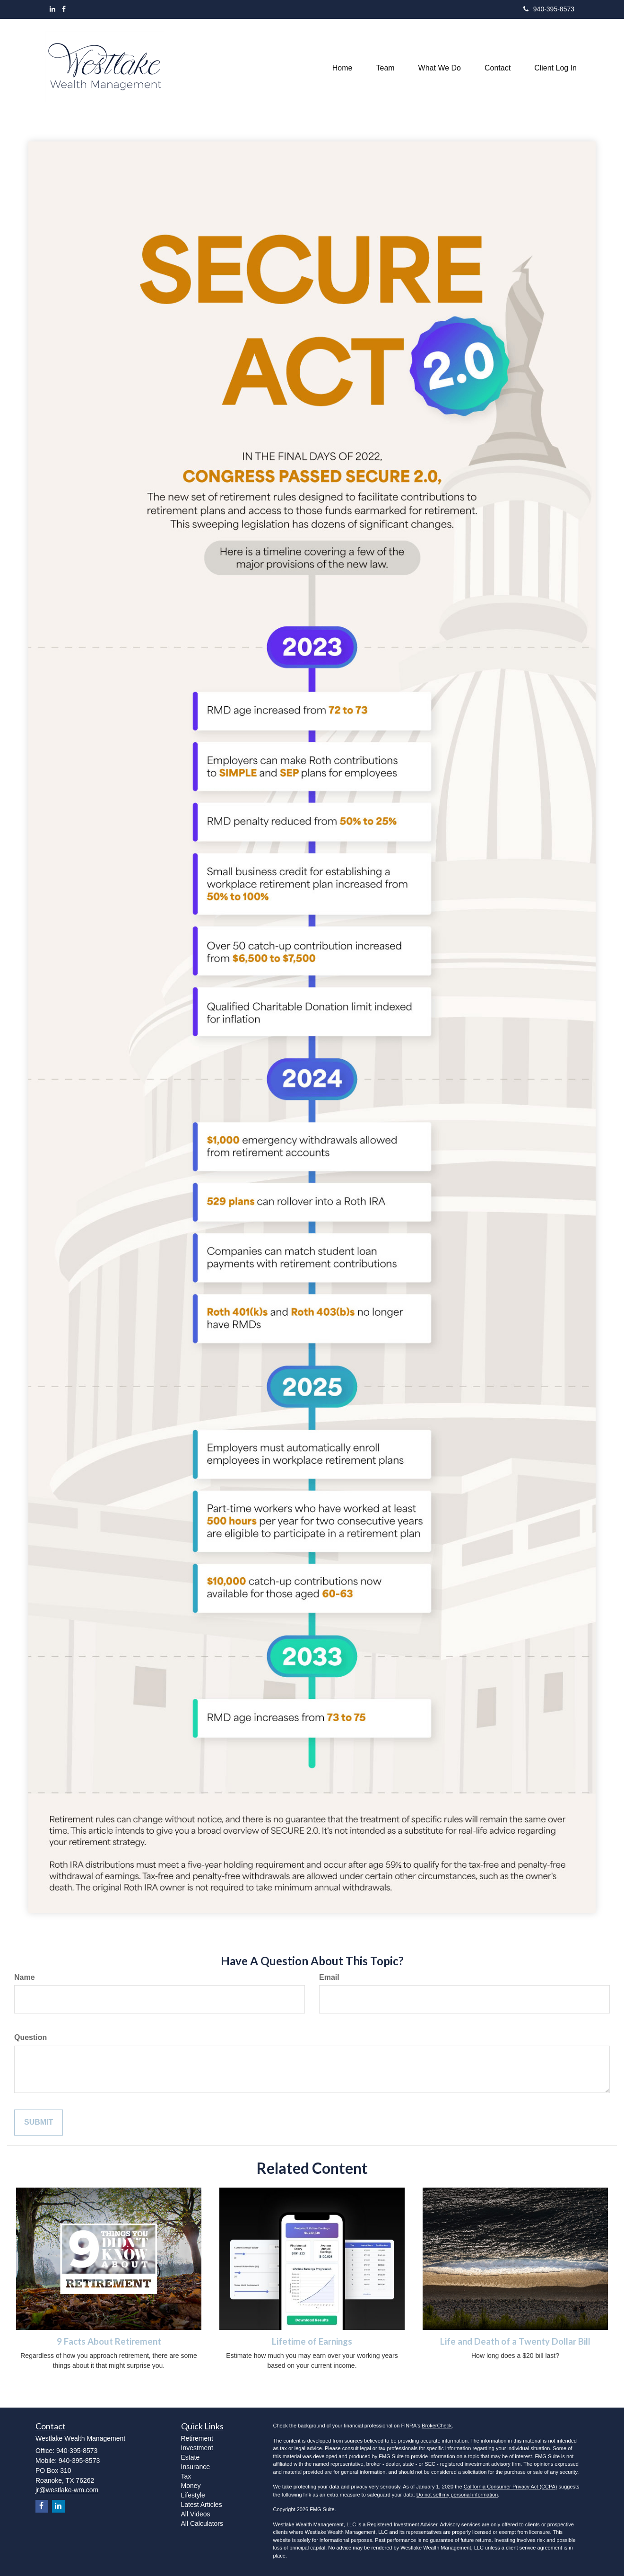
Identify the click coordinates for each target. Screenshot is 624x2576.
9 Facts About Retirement (109, 2341)
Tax (186, 2476)
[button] (385, 68)
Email (329, 1977)
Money (191, 2485)
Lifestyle (193, 2495)
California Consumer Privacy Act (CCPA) (510, 2486)
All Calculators (202, 2523)
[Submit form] (38, 2123)
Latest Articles (201, 2504)
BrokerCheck (437, 2425)
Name (24, 1977)
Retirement (197, 2438)
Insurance (195, 2466)
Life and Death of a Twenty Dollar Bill (515, 2341)
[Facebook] (64, 9)
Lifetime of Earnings (312, 2341)
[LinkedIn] (52, 9)
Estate (190, 2457)
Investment (197, 2448)
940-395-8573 (548, 9)
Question (30, 2037)
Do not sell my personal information (457, 2494)
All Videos (195, 2514)
